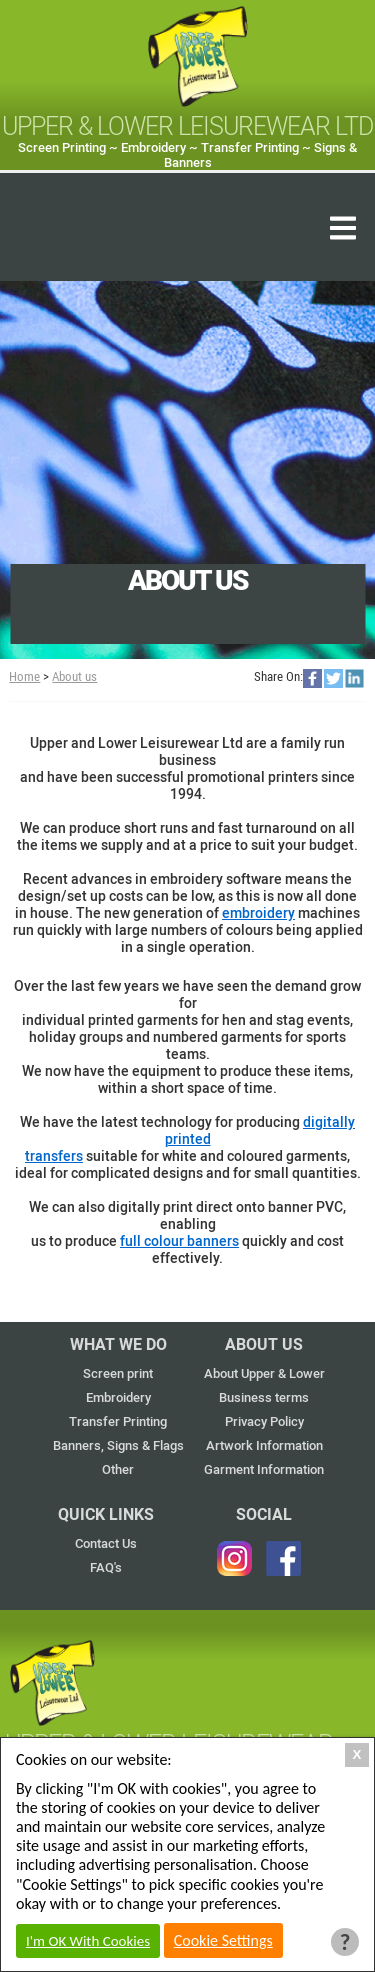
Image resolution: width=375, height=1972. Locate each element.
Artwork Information (264, 1445)
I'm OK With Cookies (88, 1941)
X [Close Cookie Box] (357, 1754)
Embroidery (118, 1397)
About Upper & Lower (264, 1373)
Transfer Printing (118, 1421)
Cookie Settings (223, 1940)
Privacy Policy (264, 1421)
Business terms (264, 1397)
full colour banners (179, 1241)
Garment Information (264, 1469)
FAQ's (106, 1567)
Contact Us (106, 1543)
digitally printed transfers (190, 1139)
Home (24, 676)
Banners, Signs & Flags (118, 1445)
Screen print (118, 1373)
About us (74, 676)
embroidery (258, 913)
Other (118, 1469)
